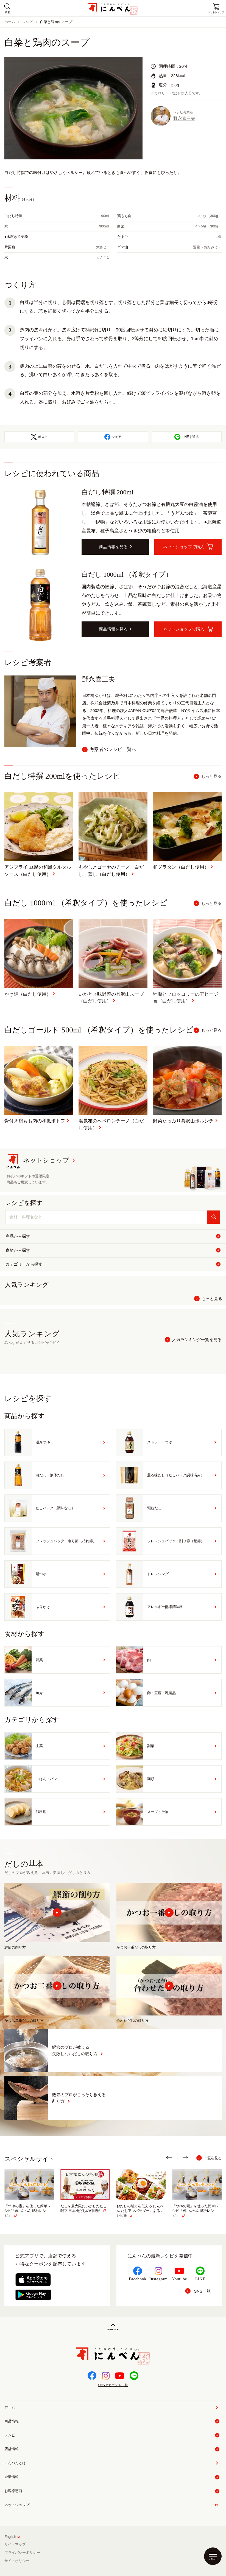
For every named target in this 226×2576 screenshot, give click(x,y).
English (12, 2537)
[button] (172, 2157)
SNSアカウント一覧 (113, 2385)
